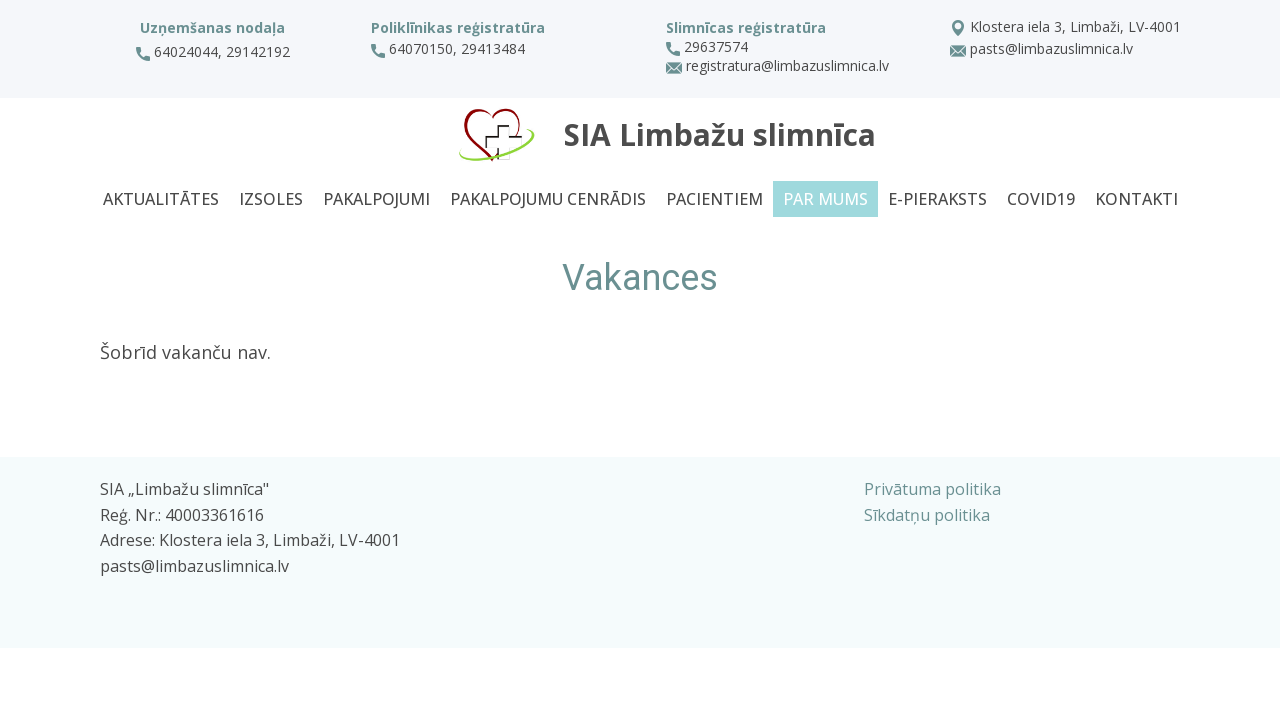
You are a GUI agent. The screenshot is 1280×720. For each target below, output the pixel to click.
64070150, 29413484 (450, 49)
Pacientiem (714, 199)
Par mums (825, 199)
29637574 (707, 47)
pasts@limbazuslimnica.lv (1041, 50)
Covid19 (1041, 199)
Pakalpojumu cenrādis (548, 199)
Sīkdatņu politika (927, 515)
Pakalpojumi (376, 199)
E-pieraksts (937, 199)
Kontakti (1136, 199)
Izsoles (271, 199)
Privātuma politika (932, 489)
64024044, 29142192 (213, 52)
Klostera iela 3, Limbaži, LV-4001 (1065, 28)
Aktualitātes (161, 199)
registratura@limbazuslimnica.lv (777, 67)
